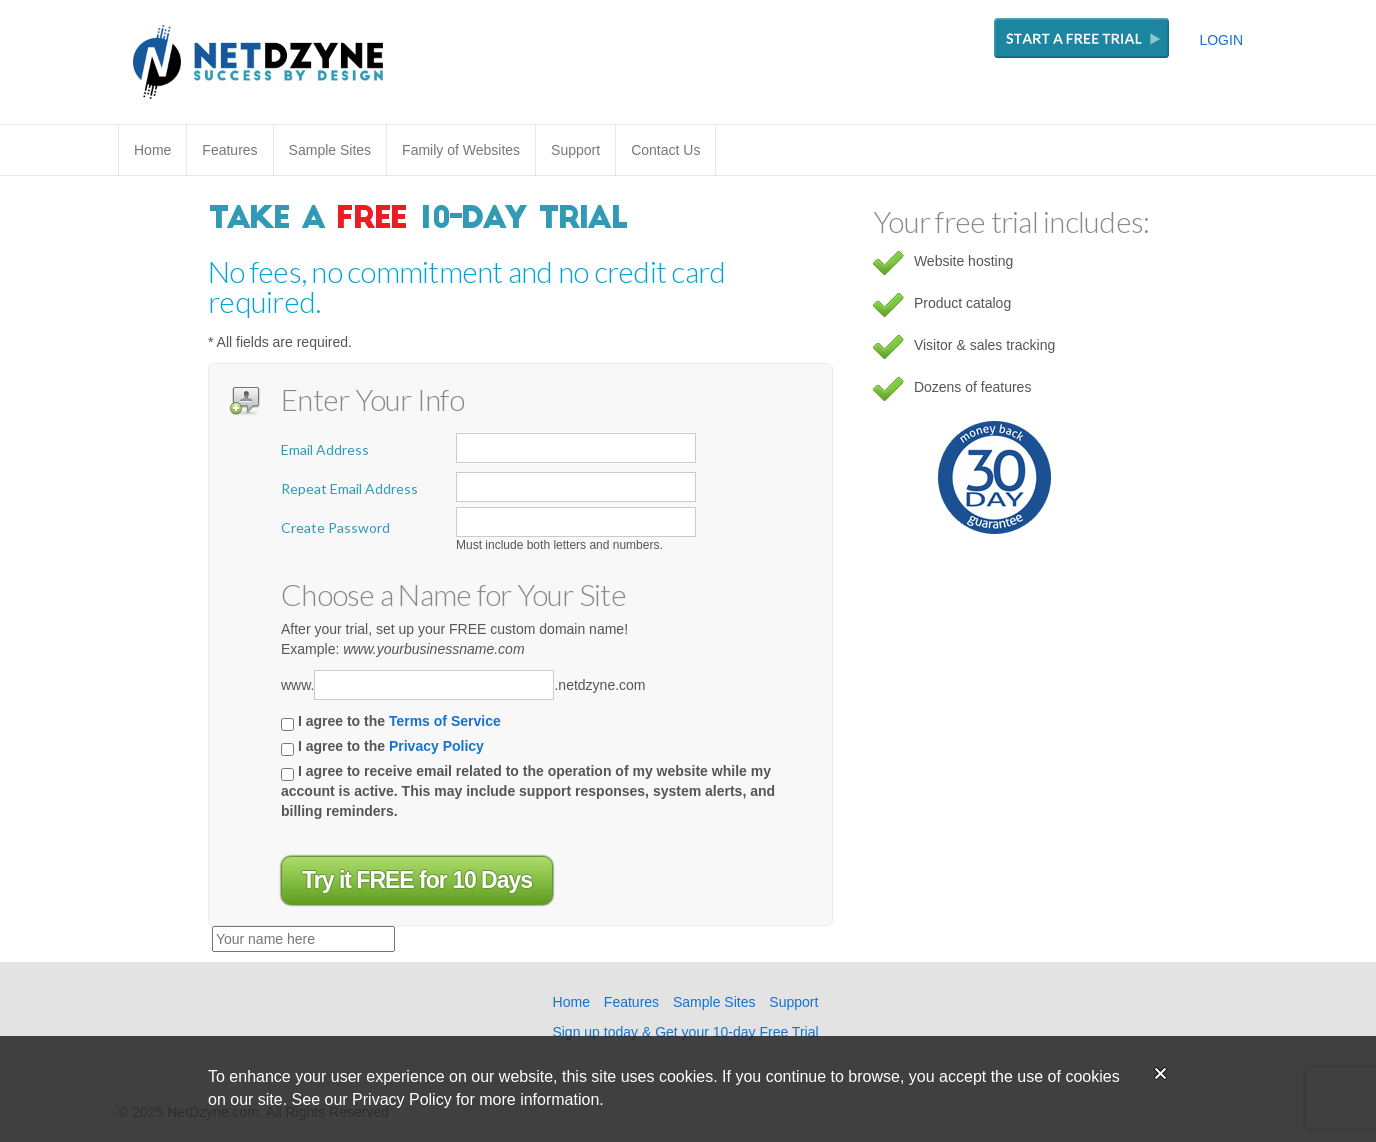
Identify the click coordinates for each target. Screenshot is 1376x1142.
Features (229, 150)
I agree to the (391, 722)
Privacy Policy (436, 746)
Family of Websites (461, 150)
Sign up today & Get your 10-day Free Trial (685, 1032)
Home (152, 150)
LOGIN (1221, 40)
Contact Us (665, 150)
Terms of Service (445, 721)
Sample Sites (330, 150)
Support (575, 150)
